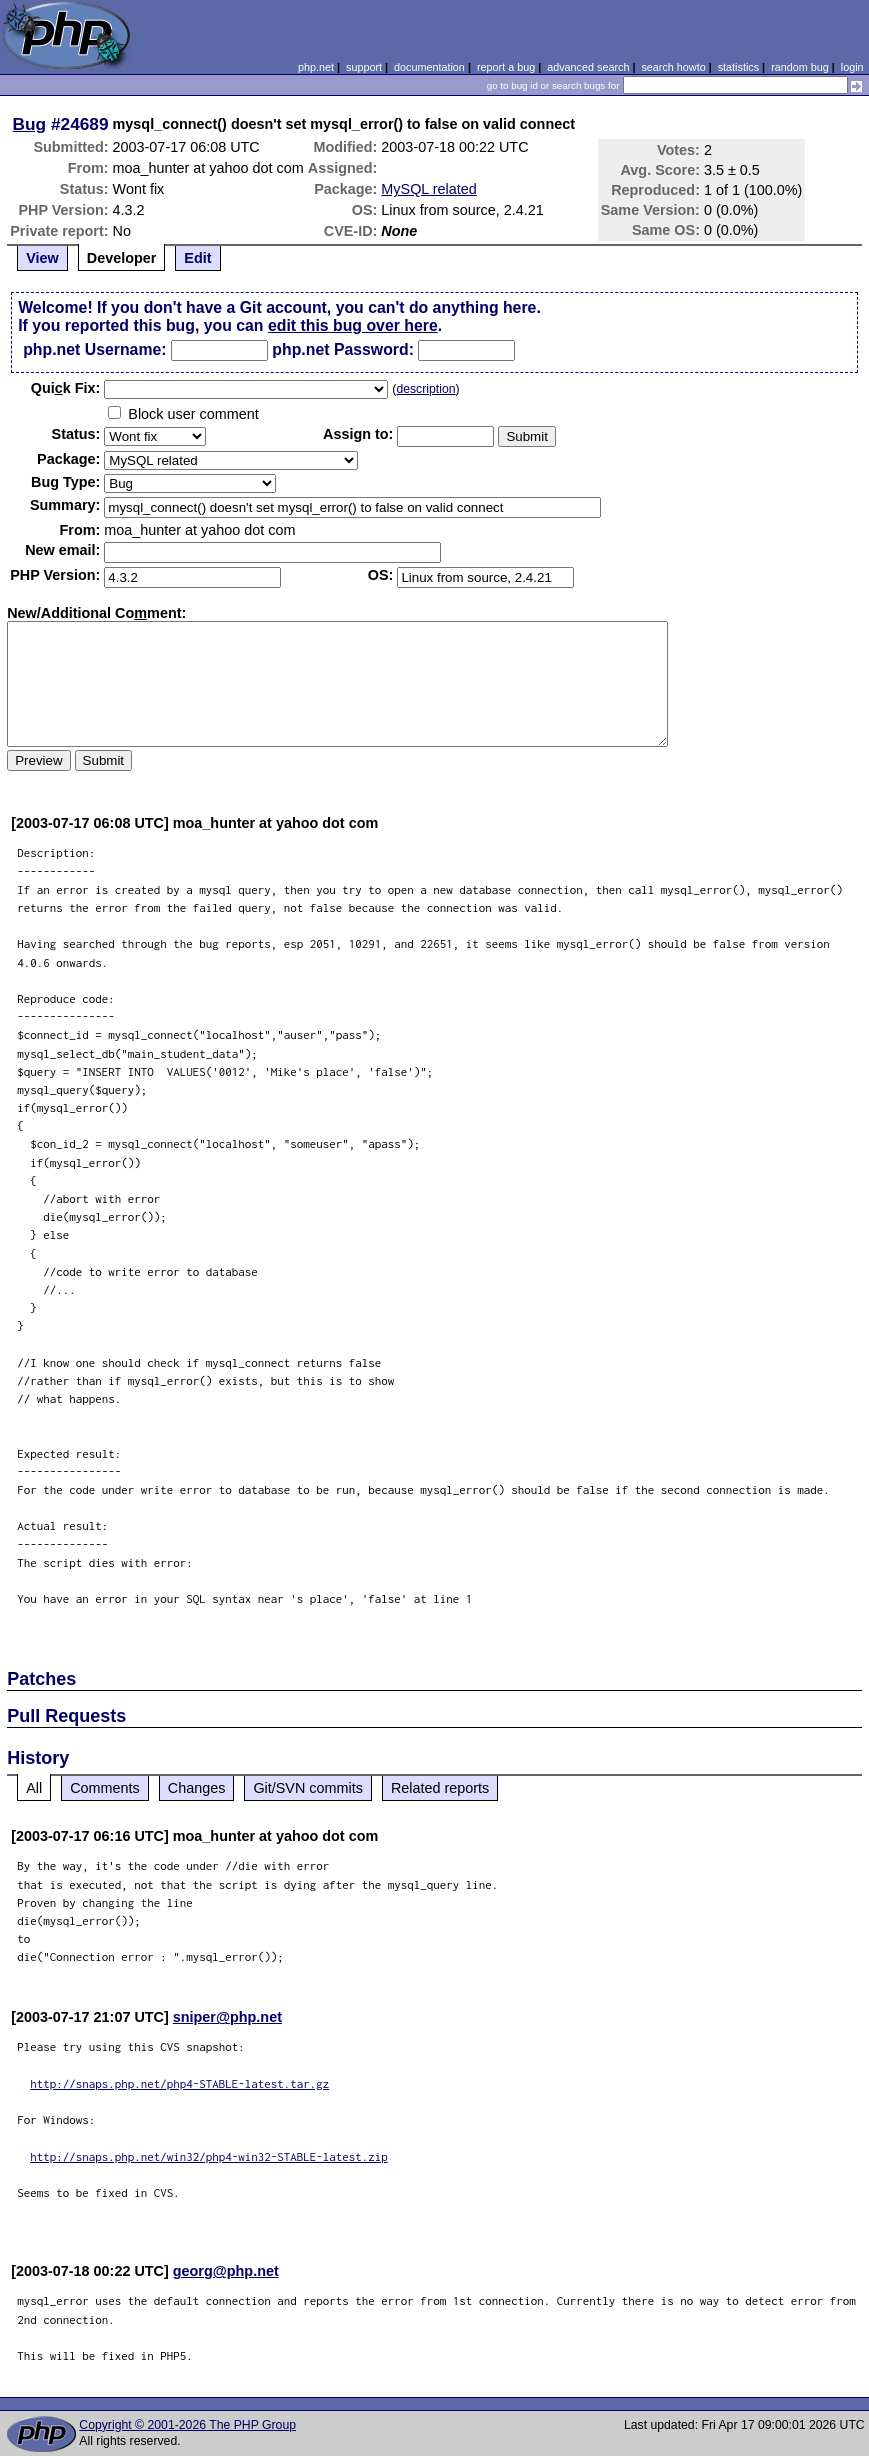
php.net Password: (343, 349)
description (425, 389)
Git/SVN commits (308, 1788)
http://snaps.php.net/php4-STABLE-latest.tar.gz (179, 2083)
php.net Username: (94, 349)
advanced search (588, 67)
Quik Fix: (66, 388)
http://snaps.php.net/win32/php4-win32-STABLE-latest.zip (209, 2156)
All (34, 1788)
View (42, 258)
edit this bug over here (353, 325)
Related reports (440, 1788)
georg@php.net (226, 2271)
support (364, 67)
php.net (316, 67)
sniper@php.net (227, 2017)
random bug (800, 67)
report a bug (506, 67)
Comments (105, 1788)
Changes (197, 1788)
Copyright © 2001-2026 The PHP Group (187, 2425)
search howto (673, 67)
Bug (30, 124)
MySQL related (428, 189)
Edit (197, 258)
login (852, 67)
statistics (738, 67)
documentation (429, 67)
